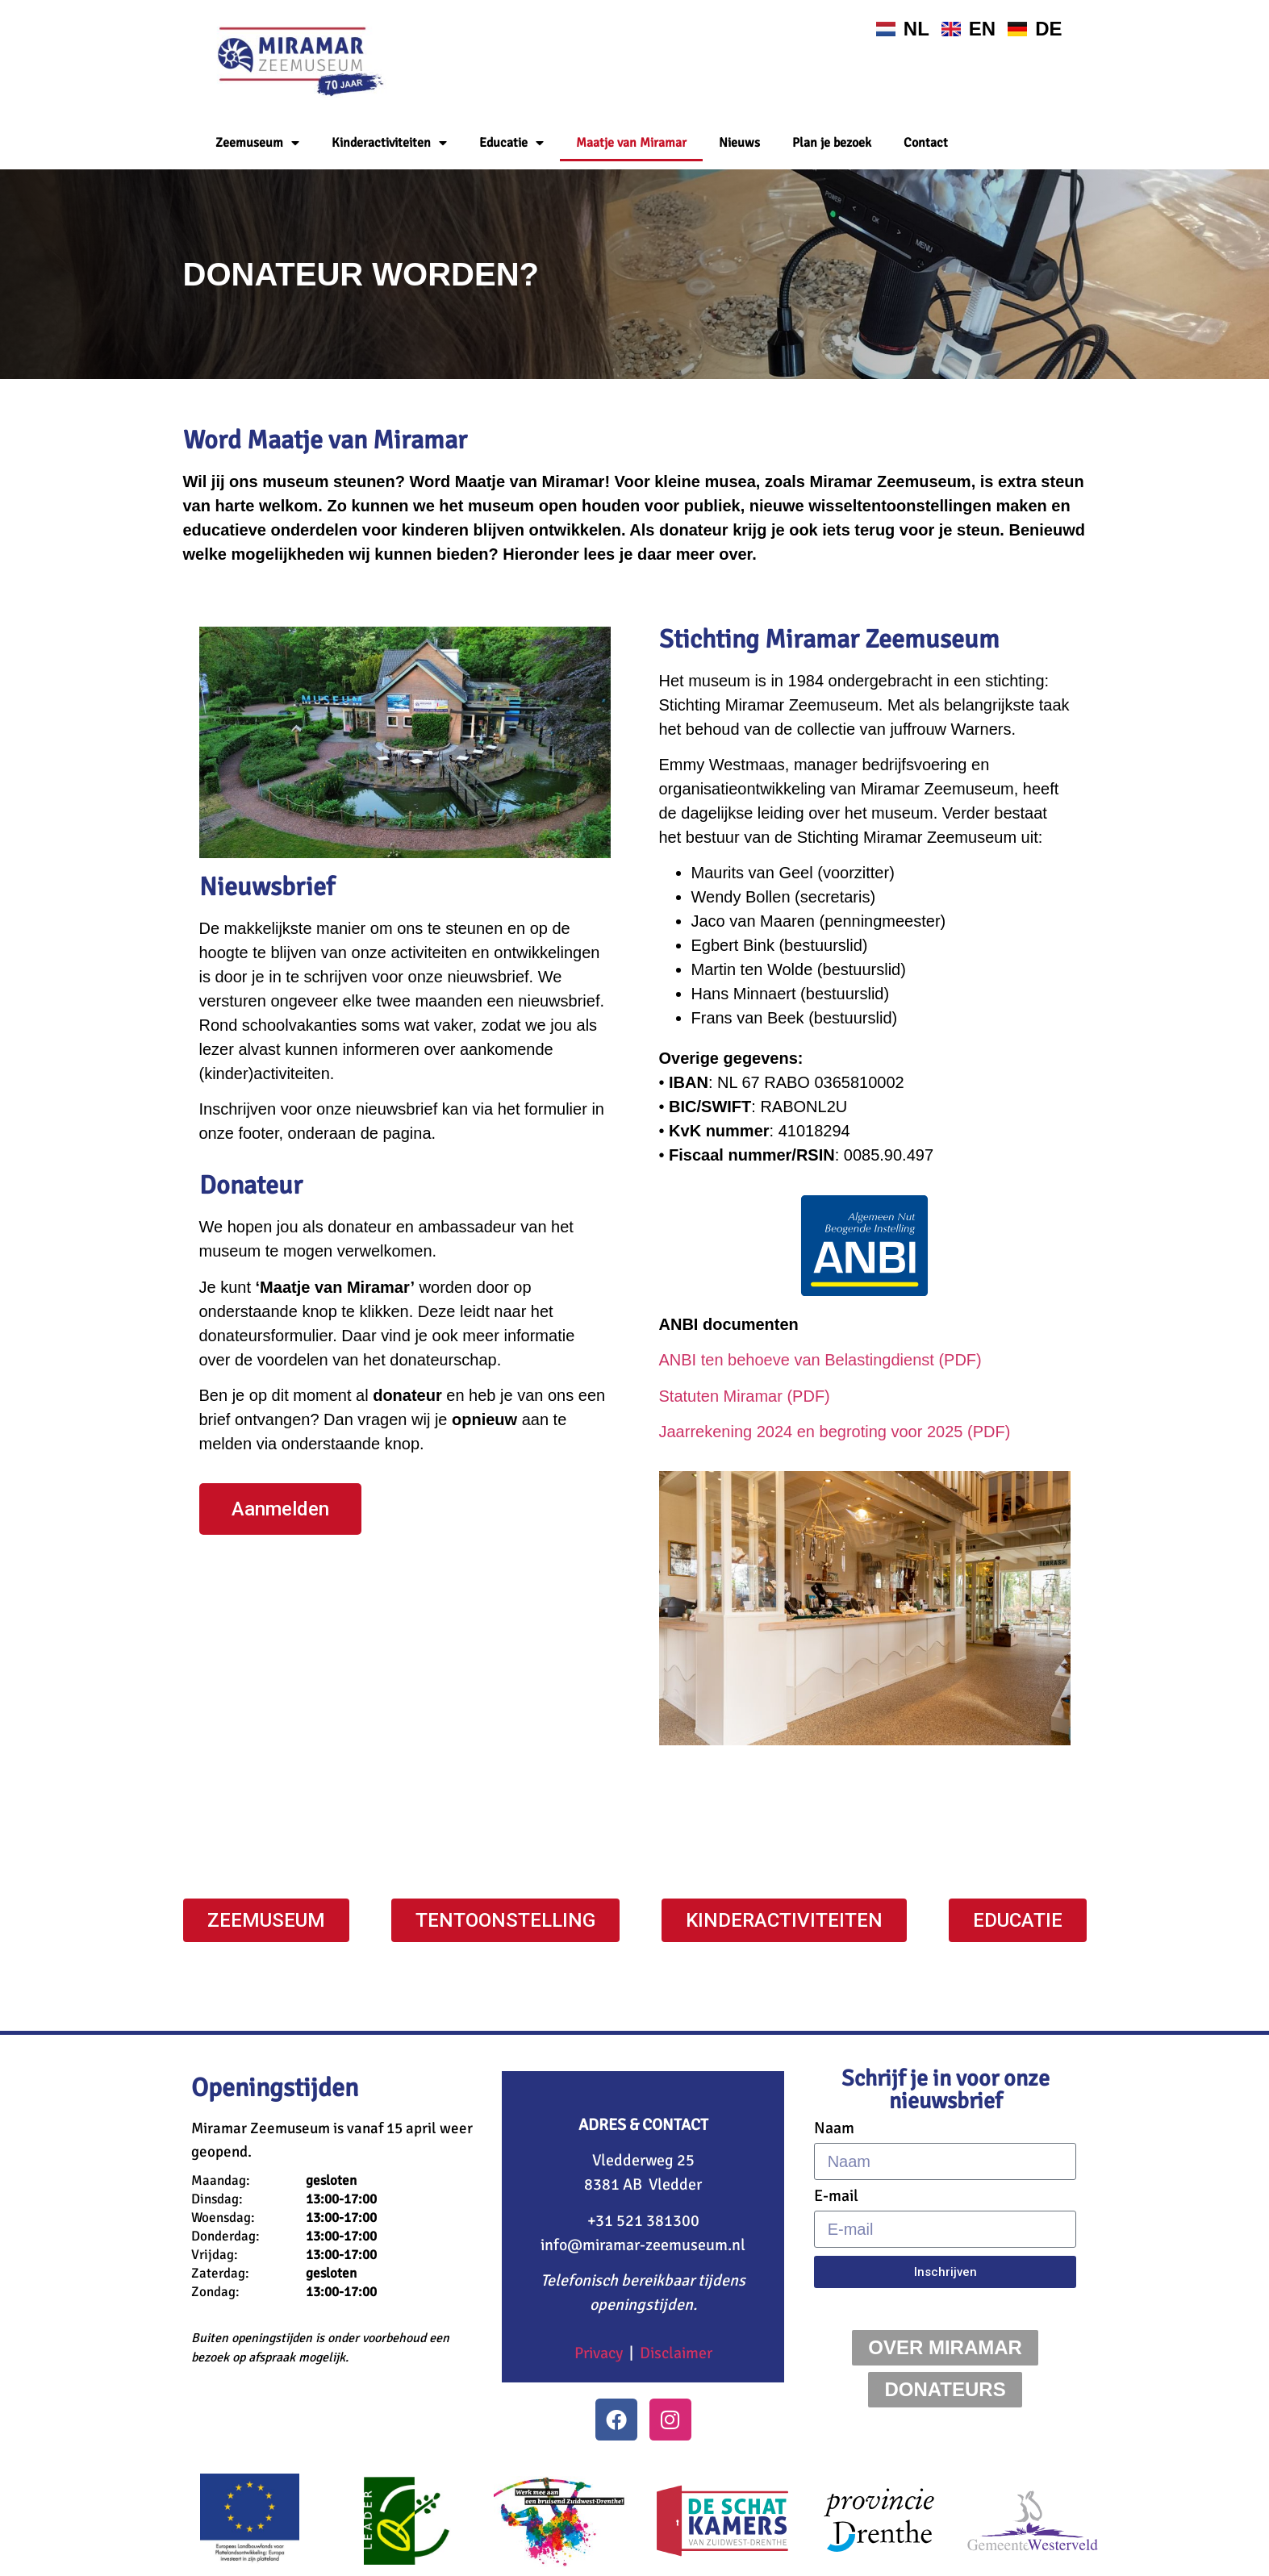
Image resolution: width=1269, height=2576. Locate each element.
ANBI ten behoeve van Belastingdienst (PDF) (820, 1360)
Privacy (598, 2353)
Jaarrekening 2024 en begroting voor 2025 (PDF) (835, 1431)
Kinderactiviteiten (389, 142)
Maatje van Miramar (631, 143)
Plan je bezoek (831, 143)
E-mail (836, 2196)
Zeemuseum (257, 142)
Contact (926, 143)
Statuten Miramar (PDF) (744, 1396)
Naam (834, 2128)
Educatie (511, 142)
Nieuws (739, 143)
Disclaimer (676, 2353)
